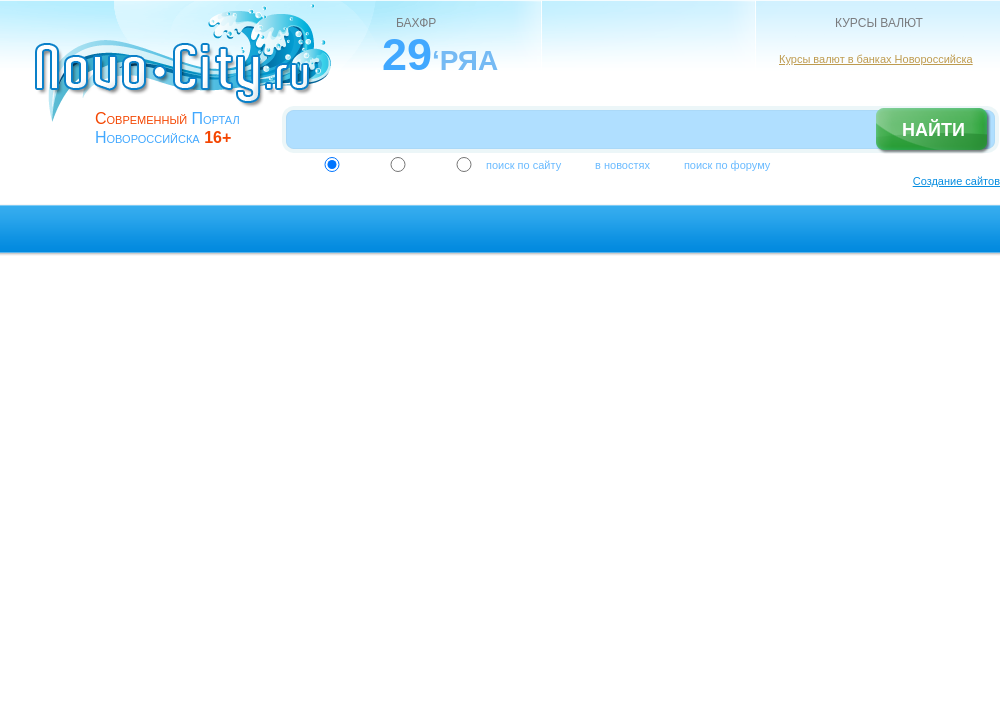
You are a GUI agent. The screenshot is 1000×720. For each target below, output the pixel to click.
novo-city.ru (189, 78)
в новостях (622, 165)
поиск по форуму (727, 165)
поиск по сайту (523, 165)
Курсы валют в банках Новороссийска (876, 59)
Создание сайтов (956, 181)
